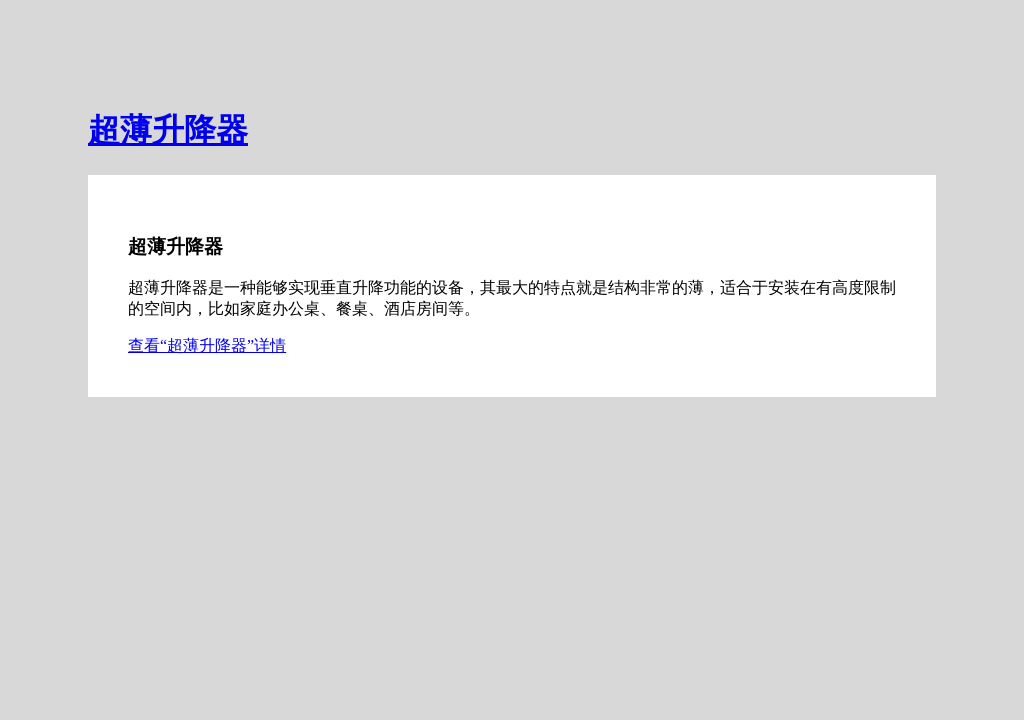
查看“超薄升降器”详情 (207, 345)
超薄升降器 (168, 130)
